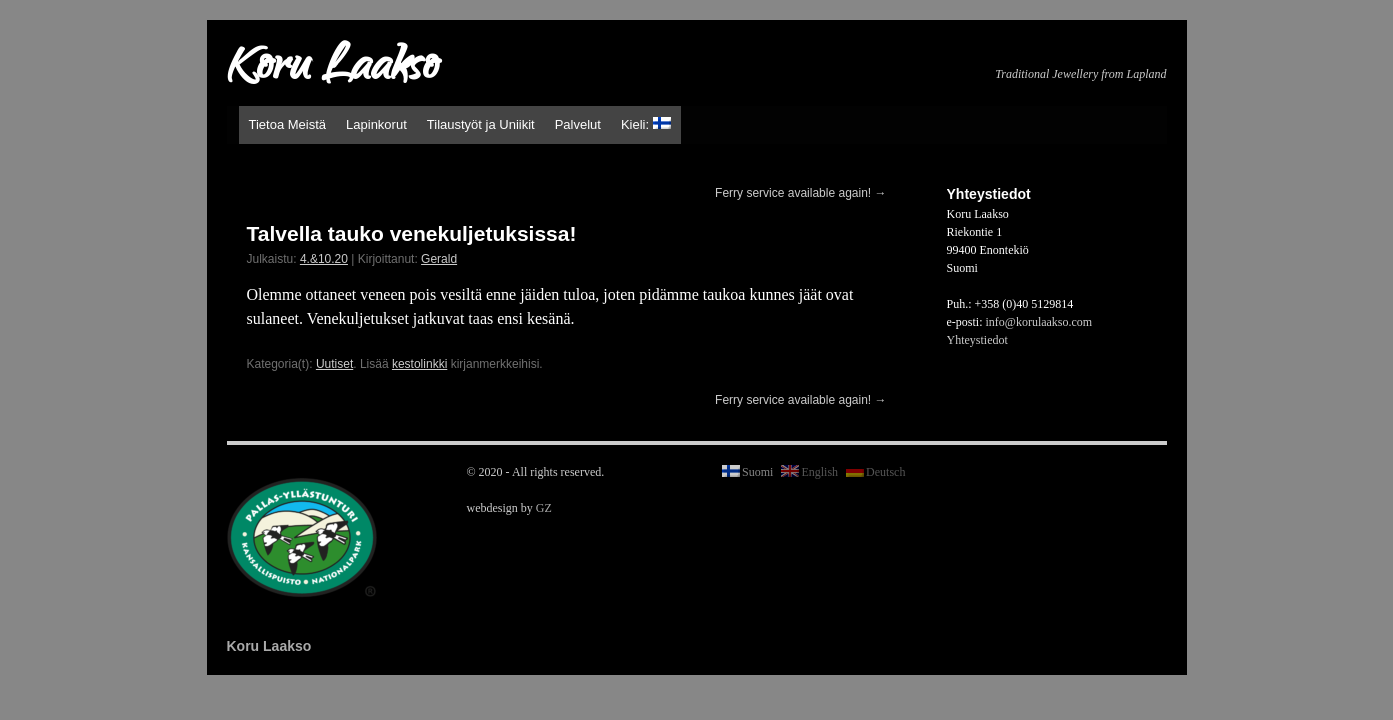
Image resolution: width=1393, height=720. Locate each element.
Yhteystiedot (977, 340)
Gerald (439, 259)
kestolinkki (419, 364)
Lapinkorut (376, 124)
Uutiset (334, 364)
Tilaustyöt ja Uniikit (481, 124)
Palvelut (578, 124)
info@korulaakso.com (1039, 322)
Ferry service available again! (800, 193)
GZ (544, 508)
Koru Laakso (332, 70)
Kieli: (646, 124)
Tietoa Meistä (288, 124)
